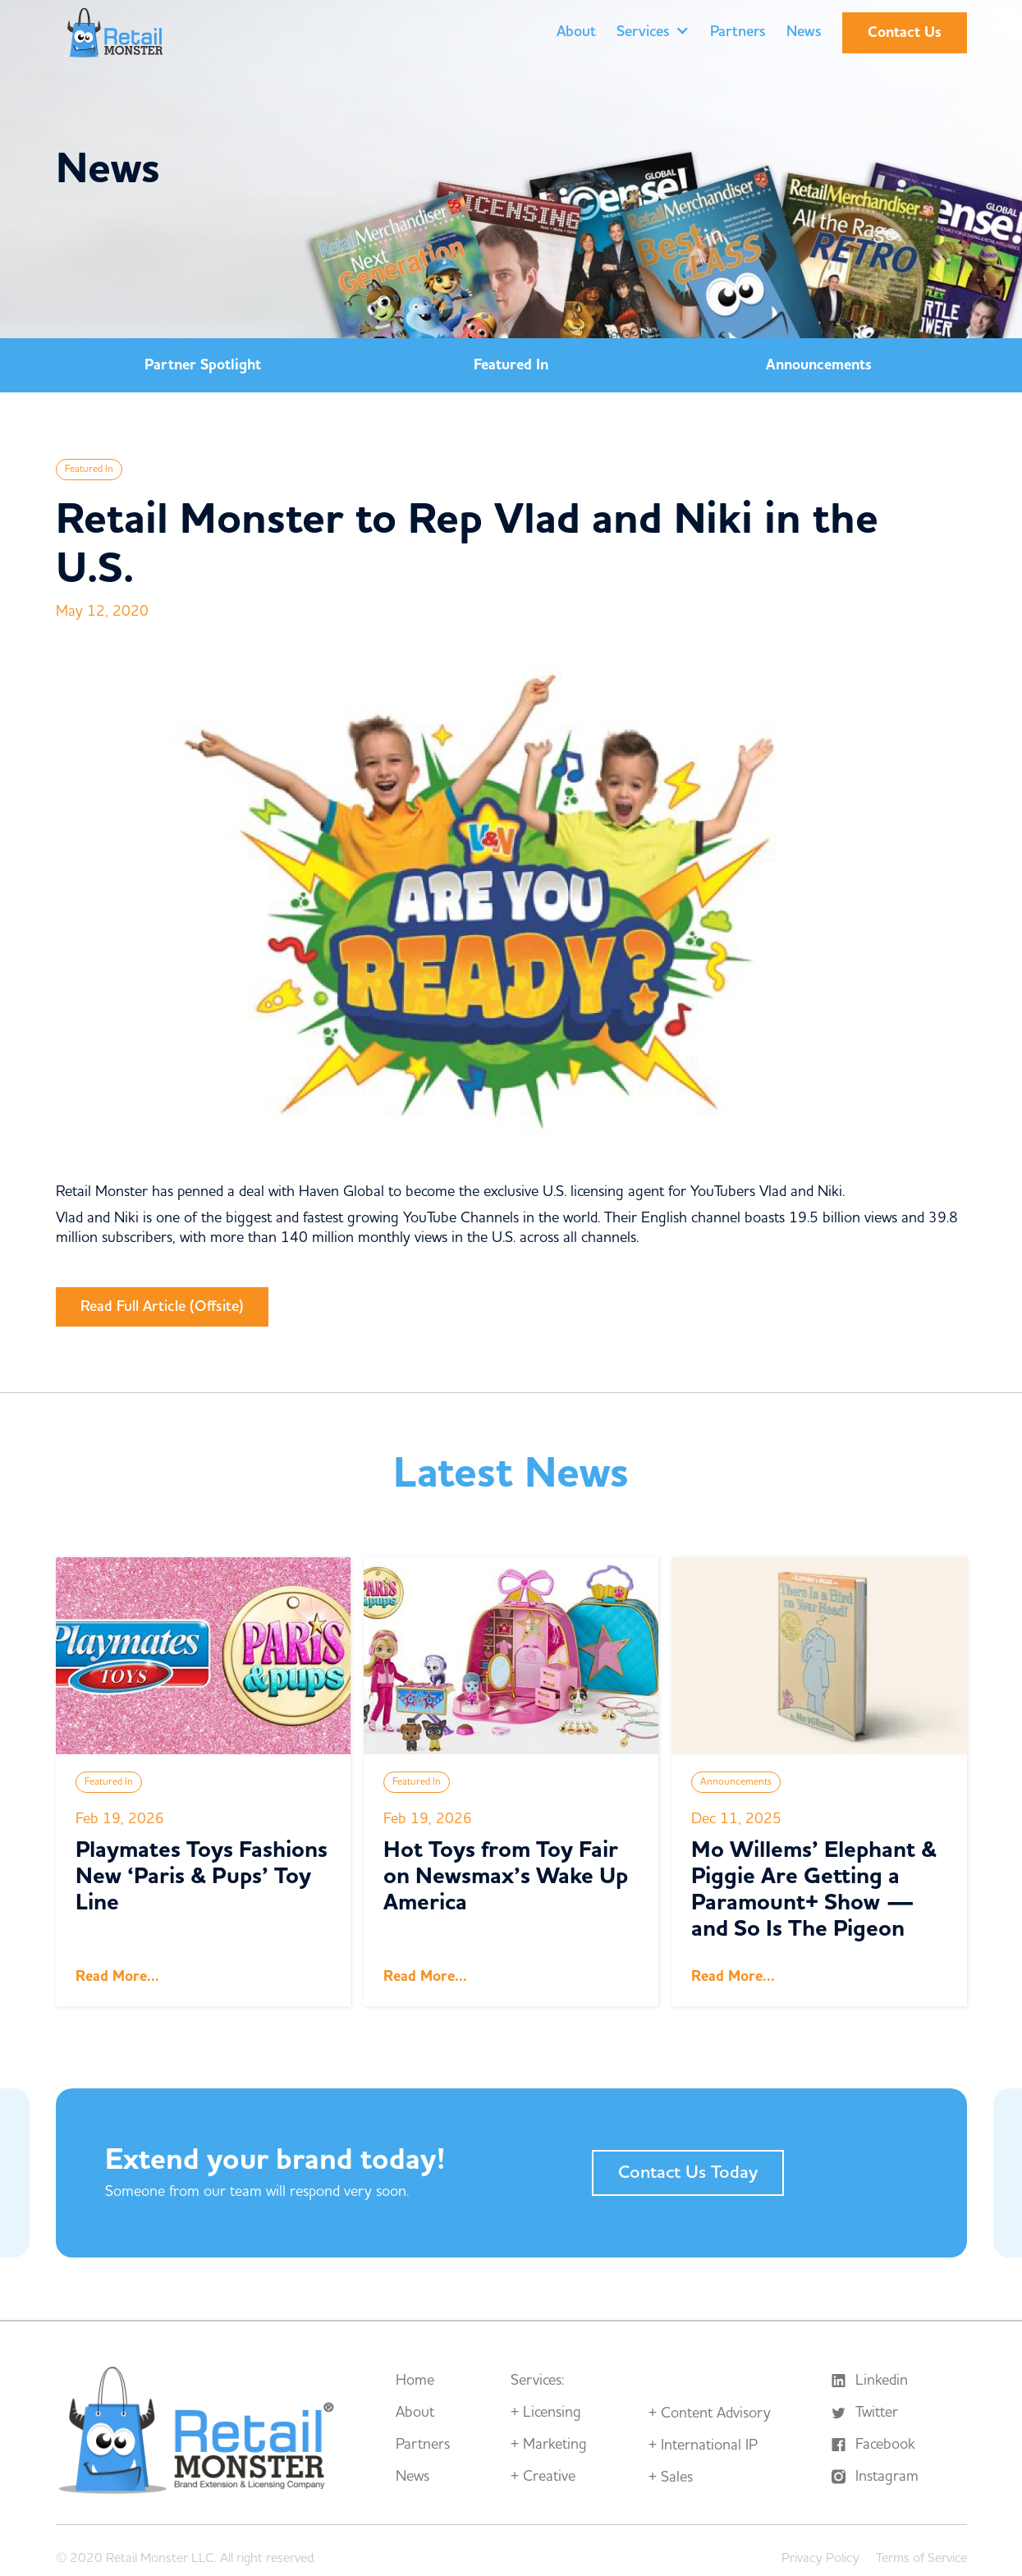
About (576, 31)
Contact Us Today (688, 2172)
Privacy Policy (820, 2558)
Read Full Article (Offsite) (162, 1306)
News (804, 31)
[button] (653, 33)
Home (415, 2380)
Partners (738, 31)
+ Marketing (549, 2445)
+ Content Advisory (709, 2413)
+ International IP (703, 2445)
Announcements (819, 365)
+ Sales (670, 2477)
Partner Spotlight (202, 365)
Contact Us (905, 32)
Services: (537, 2380)
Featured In (511, 365)
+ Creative (543, 2477)
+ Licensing (546, 2412)
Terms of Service (921, 2558)
